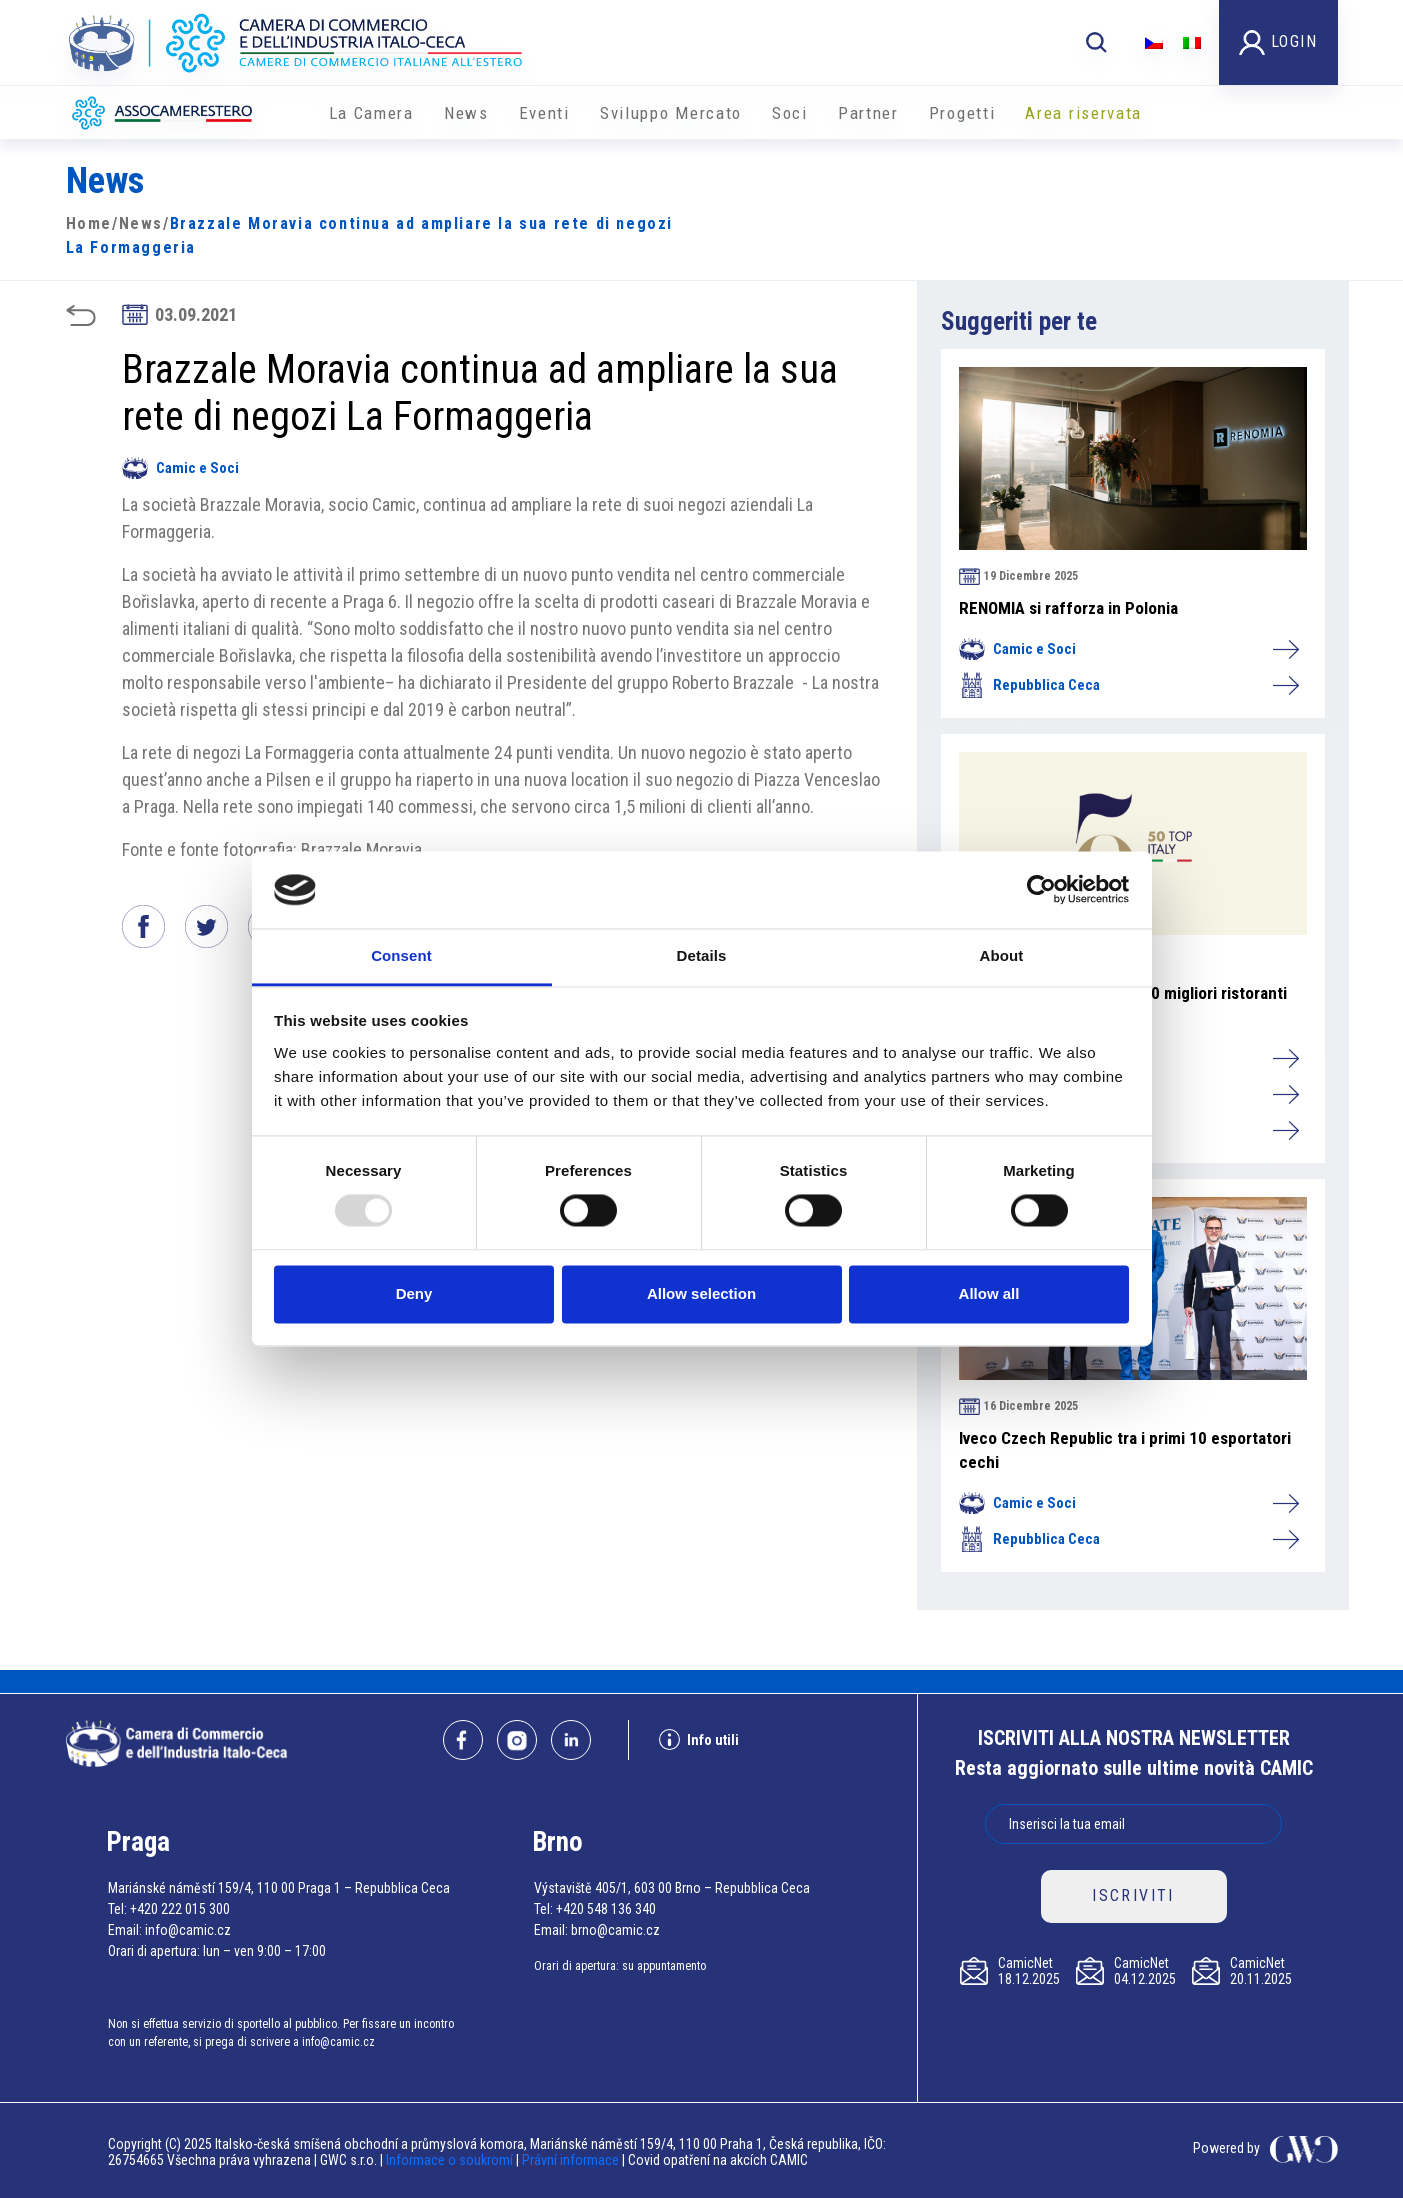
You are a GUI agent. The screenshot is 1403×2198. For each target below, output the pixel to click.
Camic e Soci (180, 468)
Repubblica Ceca (1128, 685)
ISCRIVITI (1133, 1895)
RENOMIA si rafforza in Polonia (1068, 608)
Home (89, 223)
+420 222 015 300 (180, 1909)
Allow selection (701, 1293)
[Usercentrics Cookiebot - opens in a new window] (1041, 890)
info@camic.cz (188, 1930)
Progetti (962, 113)
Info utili (699, 1739)
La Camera (371, 113)
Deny (414, 1293)
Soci (790, 113)
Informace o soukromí (451, 2160)
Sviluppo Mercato (671, 113)
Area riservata (1083, 113)
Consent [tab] (401, 955)
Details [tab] (702, 955)
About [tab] (1002, 955)
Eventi (544, 113)
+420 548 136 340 (606, 1909)
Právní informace (570, 2160)
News (466, 113)
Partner (868, 113)
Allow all (989, 1293)
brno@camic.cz (615, 1930)
